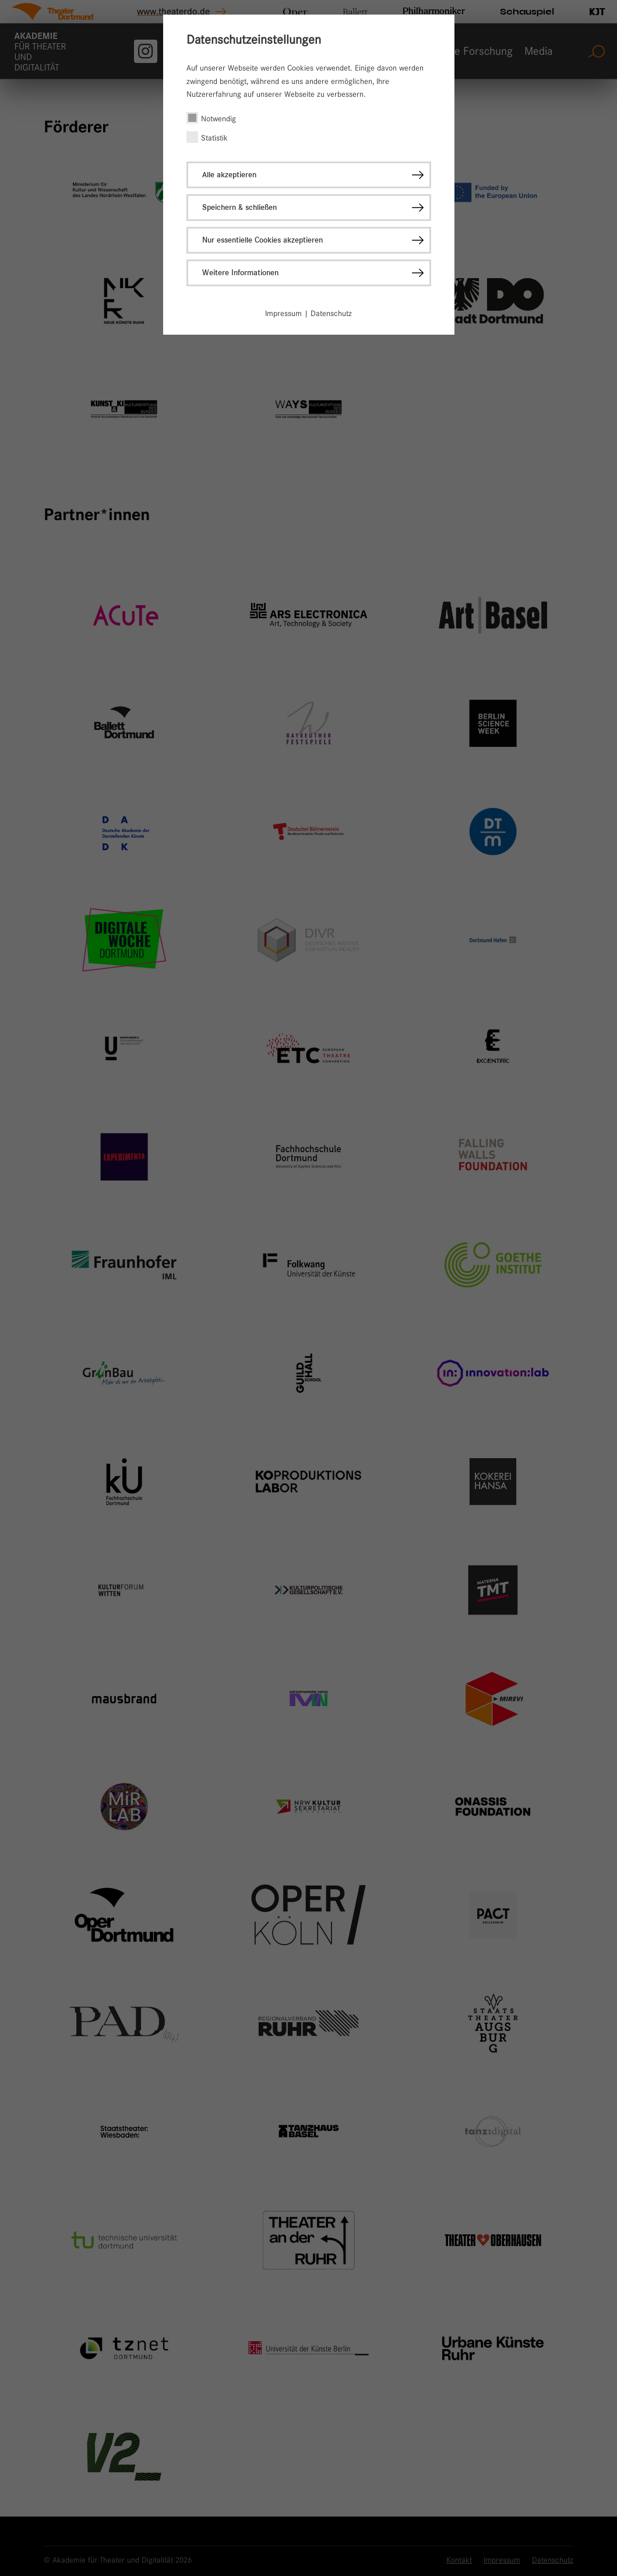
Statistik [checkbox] (214, 137)
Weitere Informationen (240, 273)
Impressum (283, 313)
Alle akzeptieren (229, 175)
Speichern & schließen (239, 207)
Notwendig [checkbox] (218, 118)
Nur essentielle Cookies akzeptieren (262, 240)
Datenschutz (331, 313)
